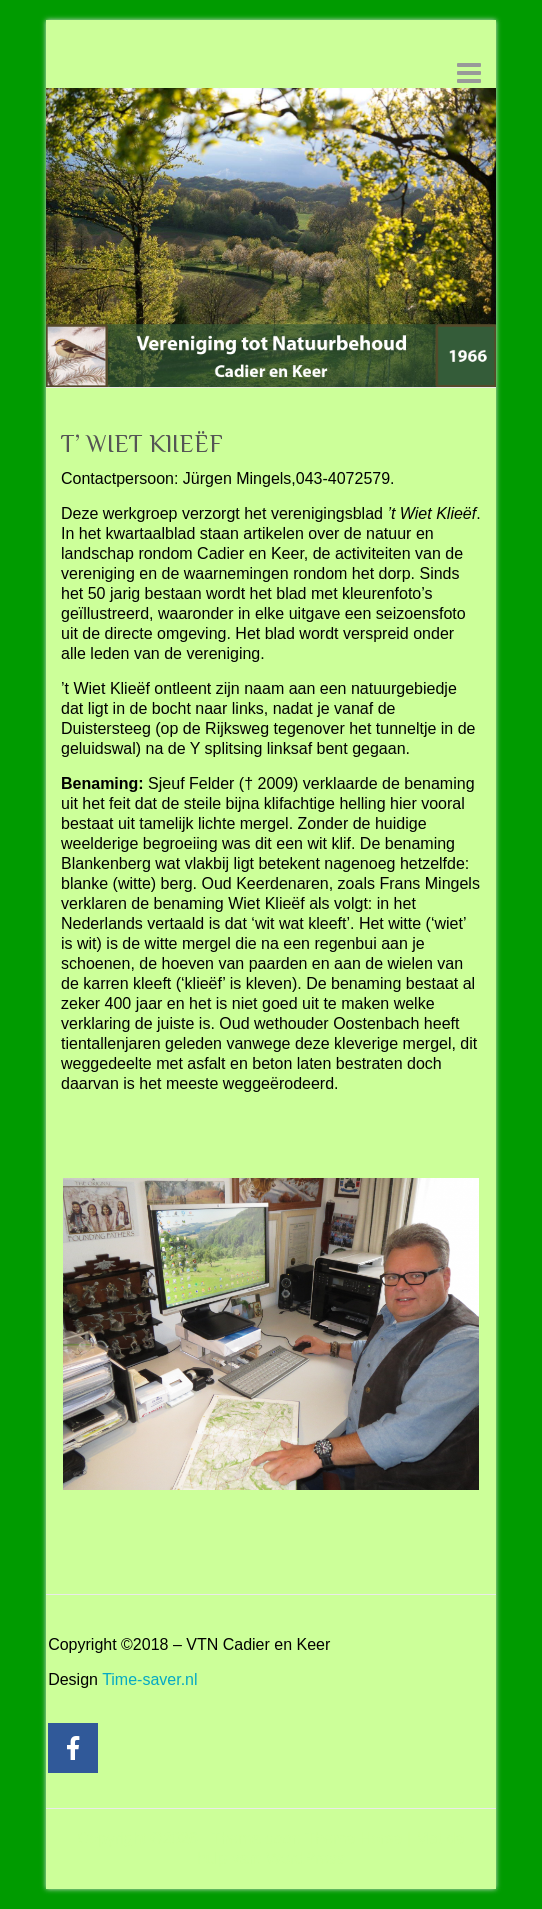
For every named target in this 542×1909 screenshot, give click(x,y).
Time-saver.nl (149, 1679)
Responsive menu (469, 72)
